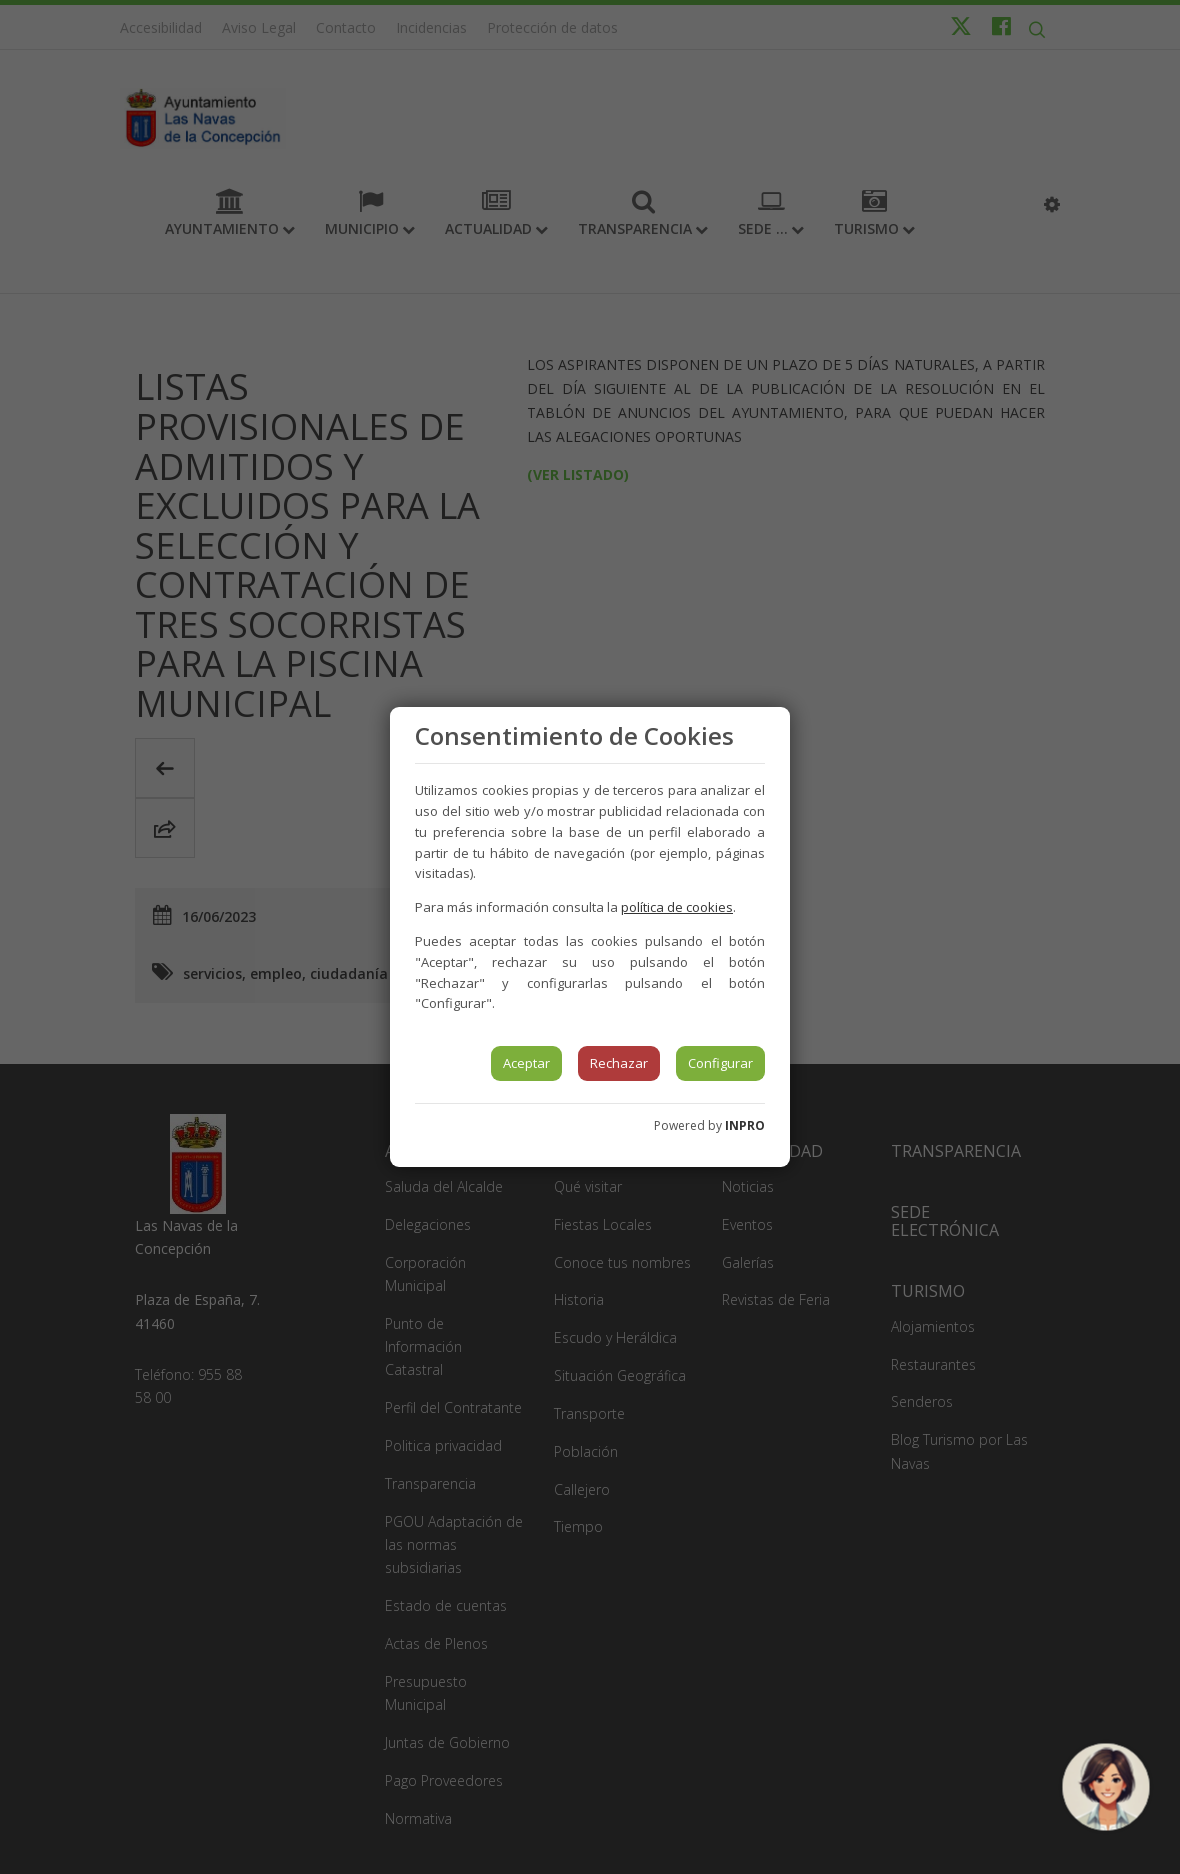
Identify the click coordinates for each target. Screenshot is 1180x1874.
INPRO (745, 1125)
